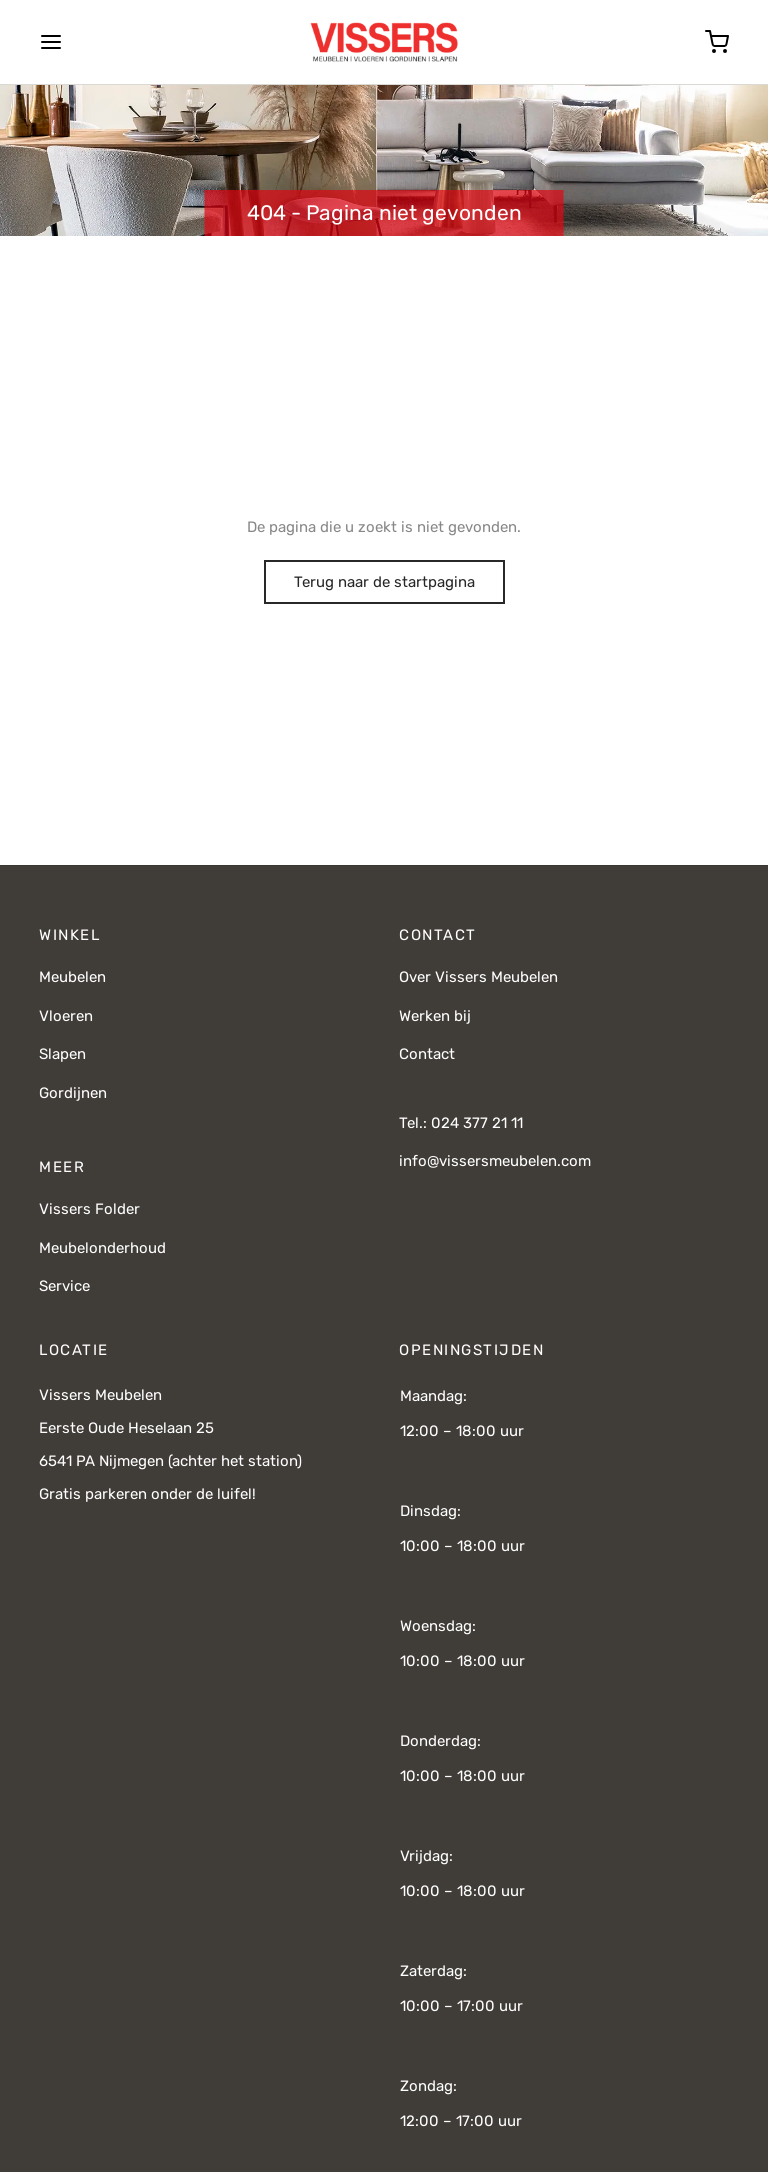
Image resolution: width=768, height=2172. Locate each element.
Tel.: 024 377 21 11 (461, 1123)
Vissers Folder (89, 1209)
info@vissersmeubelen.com (495, 1161)
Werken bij (435, 1016)
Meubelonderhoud (102, 1248)
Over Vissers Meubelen (478, 977)
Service (64, 1286)
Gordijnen (73, 1093)
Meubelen (72, 977)
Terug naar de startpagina (384, 582)
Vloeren (66, 1016)
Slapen (62, 1054)
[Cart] (717, 42)
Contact (427, 1054)
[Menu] (51, 42)
